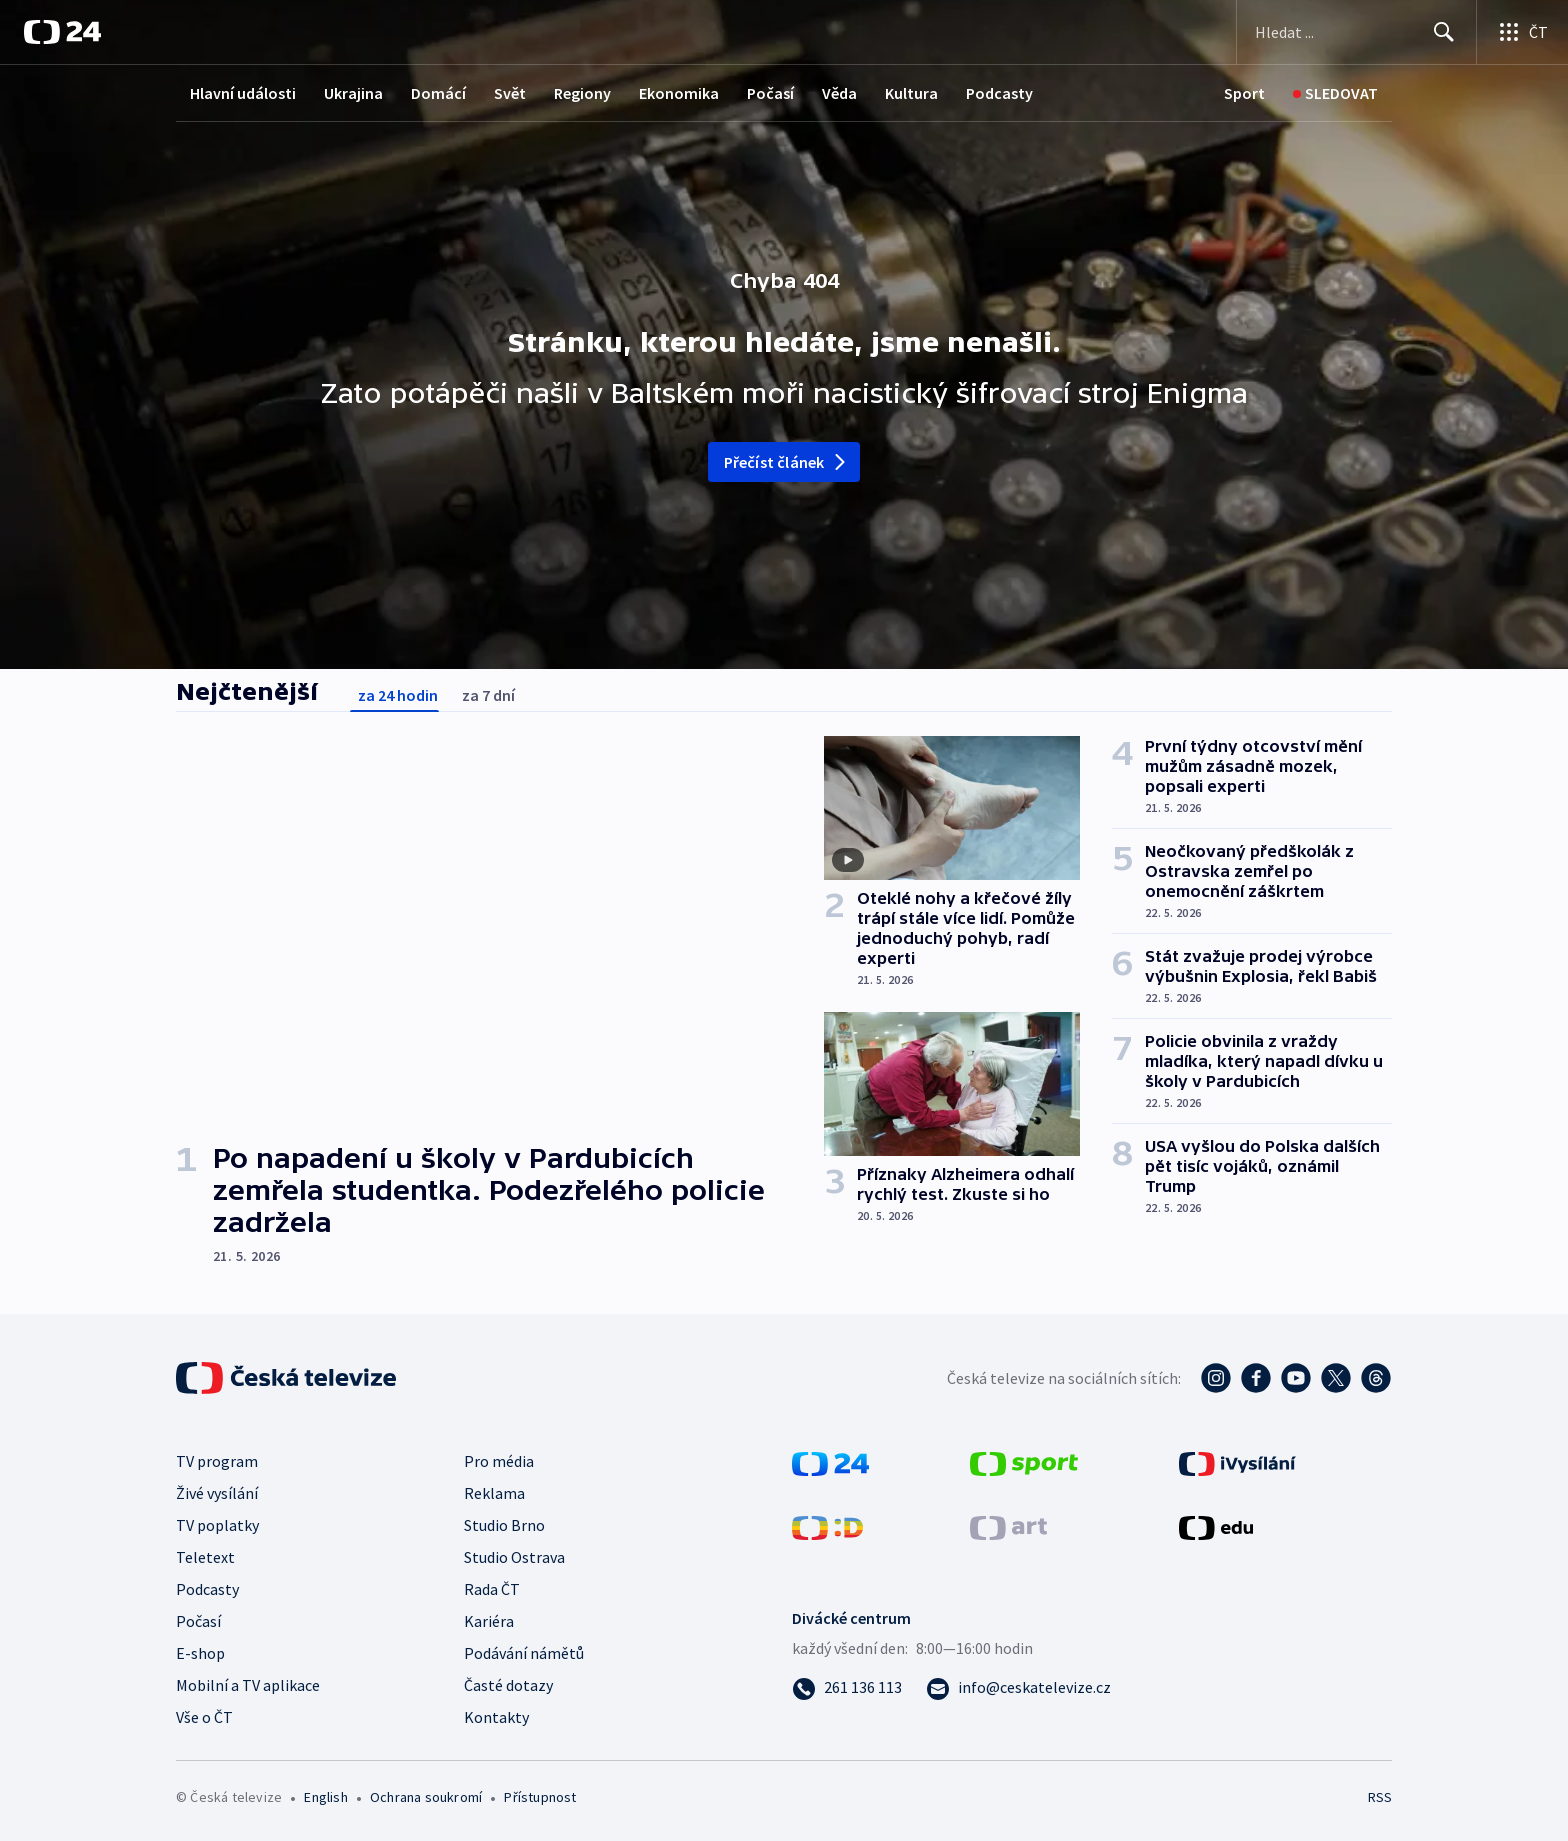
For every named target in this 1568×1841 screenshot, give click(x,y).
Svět (510, 93)
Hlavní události (243, 93)
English (325, 1797)
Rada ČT (492, 1589)
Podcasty (999, 93)
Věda (839, 93)
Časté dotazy (508, 1685)
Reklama (494, 1493)
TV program (217, 1461)
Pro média (499, 1461)
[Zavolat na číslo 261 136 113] (847, 1687)
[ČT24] (62, 32)
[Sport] (1244, 93)
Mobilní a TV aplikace (248, 1685)
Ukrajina (353, 93)
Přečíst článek (786, 462)
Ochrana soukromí (426, 1797)
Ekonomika (679, 93)
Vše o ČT (204, 1717)
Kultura (911, 93)
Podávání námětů (524, 1653)
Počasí (770, 93)
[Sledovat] (1335, 93)
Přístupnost (540, 1797)
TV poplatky (217, 1525)
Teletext (205, 1557)
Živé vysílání (217, 1493)
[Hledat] (1444, 32)
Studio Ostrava (514, 1557)
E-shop (200, 1653)
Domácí (438, 93)
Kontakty (496, 1717)
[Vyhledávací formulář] (1356, 32)
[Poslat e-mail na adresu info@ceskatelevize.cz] (1018, 1687)
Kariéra (489, 1621)
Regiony (582, 93)
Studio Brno (504, 1525)
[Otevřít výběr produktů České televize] (1522, 32)
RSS (1380, 1797)
